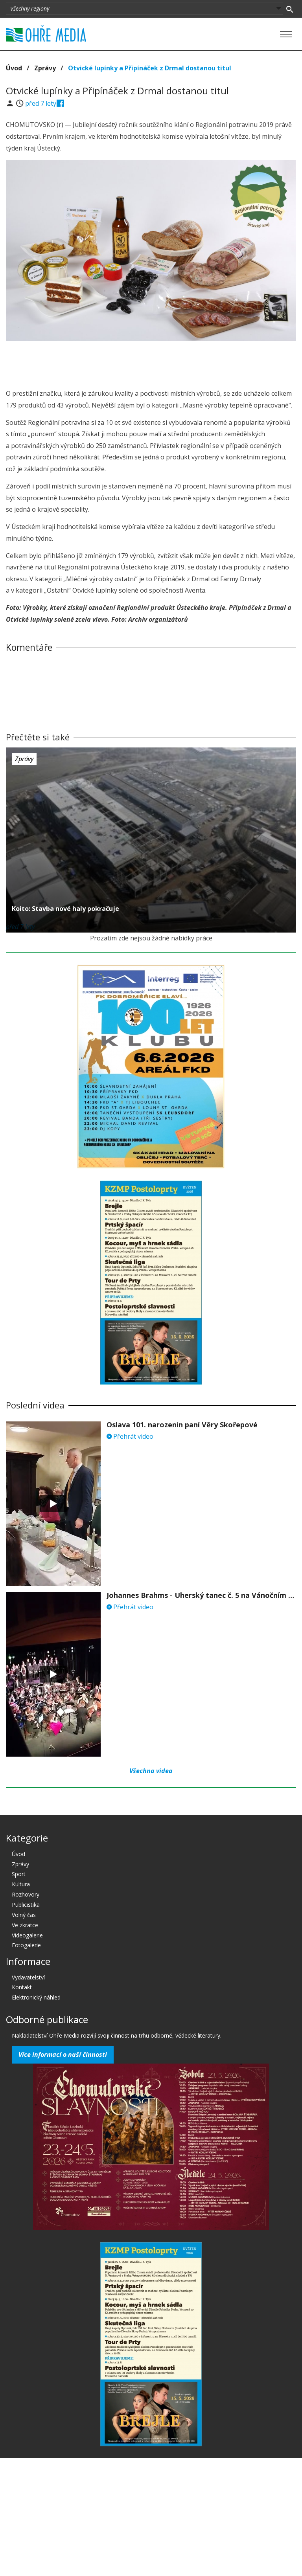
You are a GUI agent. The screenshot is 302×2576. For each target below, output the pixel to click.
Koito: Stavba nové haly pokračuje (65, 908)
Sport (19, 1874)
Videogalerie (27, 1935)
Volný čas (24, 1915)
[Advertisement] (151, 363)
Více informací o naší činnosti (62, 2054)
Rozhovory (25, 1894)
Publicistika (26, 1904)
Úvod (14, 68)
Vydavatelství (28, 1977)
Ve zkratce (25, 1925)
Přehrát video (130, 1436)
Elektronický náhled (36, 1997)
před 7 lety (40, 103)
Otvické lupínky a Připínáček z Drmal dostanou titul (149, 68)
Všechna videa (151, 1770)
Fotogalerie (26, 1945)
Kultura (21, 1884)
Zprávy (45, 68)
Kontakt (22, 1987)
